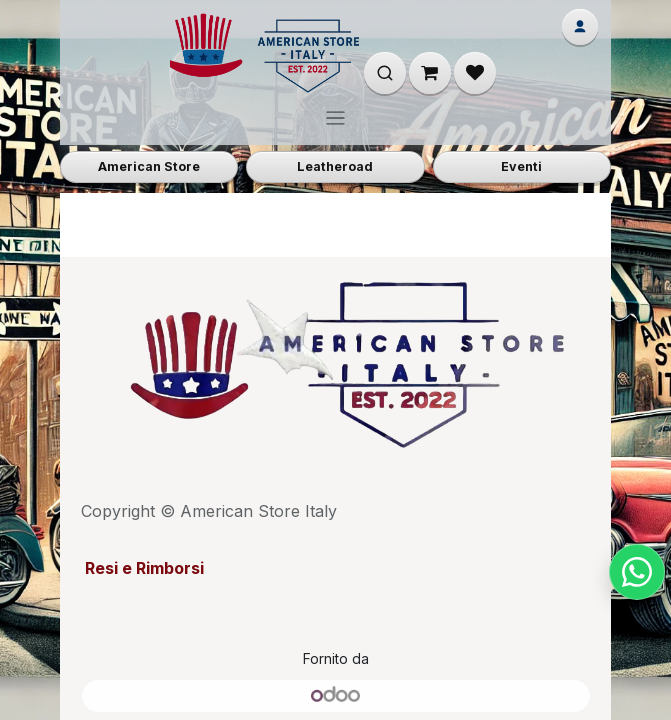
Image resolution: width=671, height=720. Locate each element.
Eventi (521, 166)
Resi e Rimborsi (142, 568)
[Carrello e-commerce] (430, 73)
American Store (149, 166)
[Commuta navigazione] (335, 117)
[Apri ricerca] (385, 73)
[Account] (580, 27)
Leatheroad (335, 166)
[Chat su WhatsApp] (637, 572)
